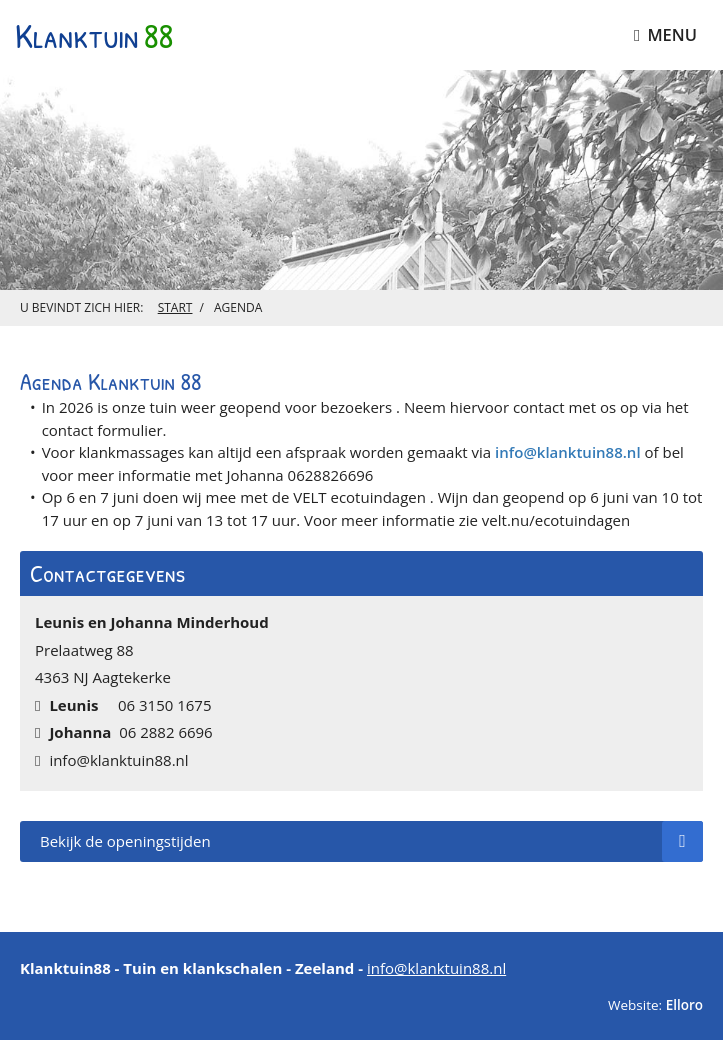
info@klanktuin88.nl (568, 452)
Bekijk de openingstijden (371, 841)
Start (175, 307)
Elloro (684, 1005)
